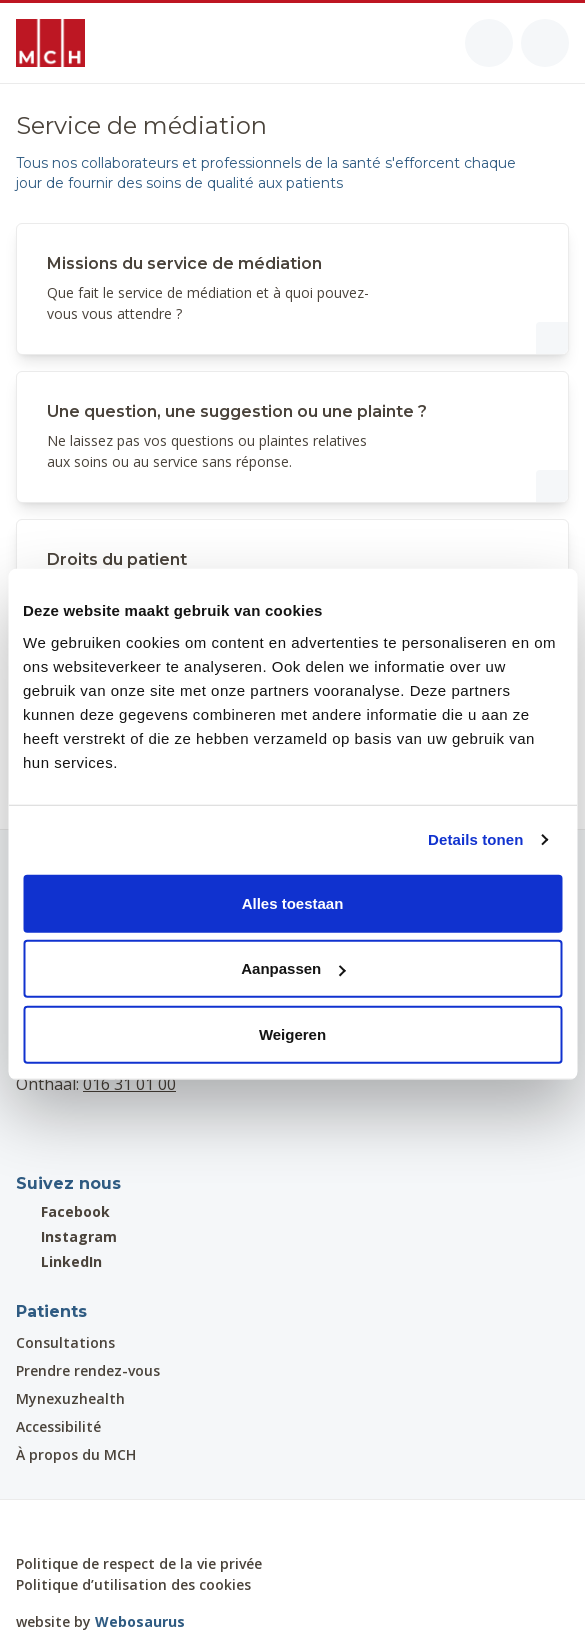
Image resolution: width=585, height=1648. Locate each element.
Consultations (65, 1342)
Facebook (63, 1211)
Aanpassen (293, 968)
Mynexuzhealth (70, 1398)
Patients (51, 1311)
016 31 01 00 (129, 1084)
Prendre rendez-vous (88, 1370)
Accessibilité (58, 1426)
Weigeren (292, 1033)
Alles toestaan (293, 902)
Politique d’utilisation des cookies (133, 1584)
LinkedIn (59, 1261)
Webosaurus (140, 1621)
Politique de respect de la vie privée (139, 1563)
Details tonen (475, 839)
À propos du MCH (76, 1454)
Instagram (66, 1236)
